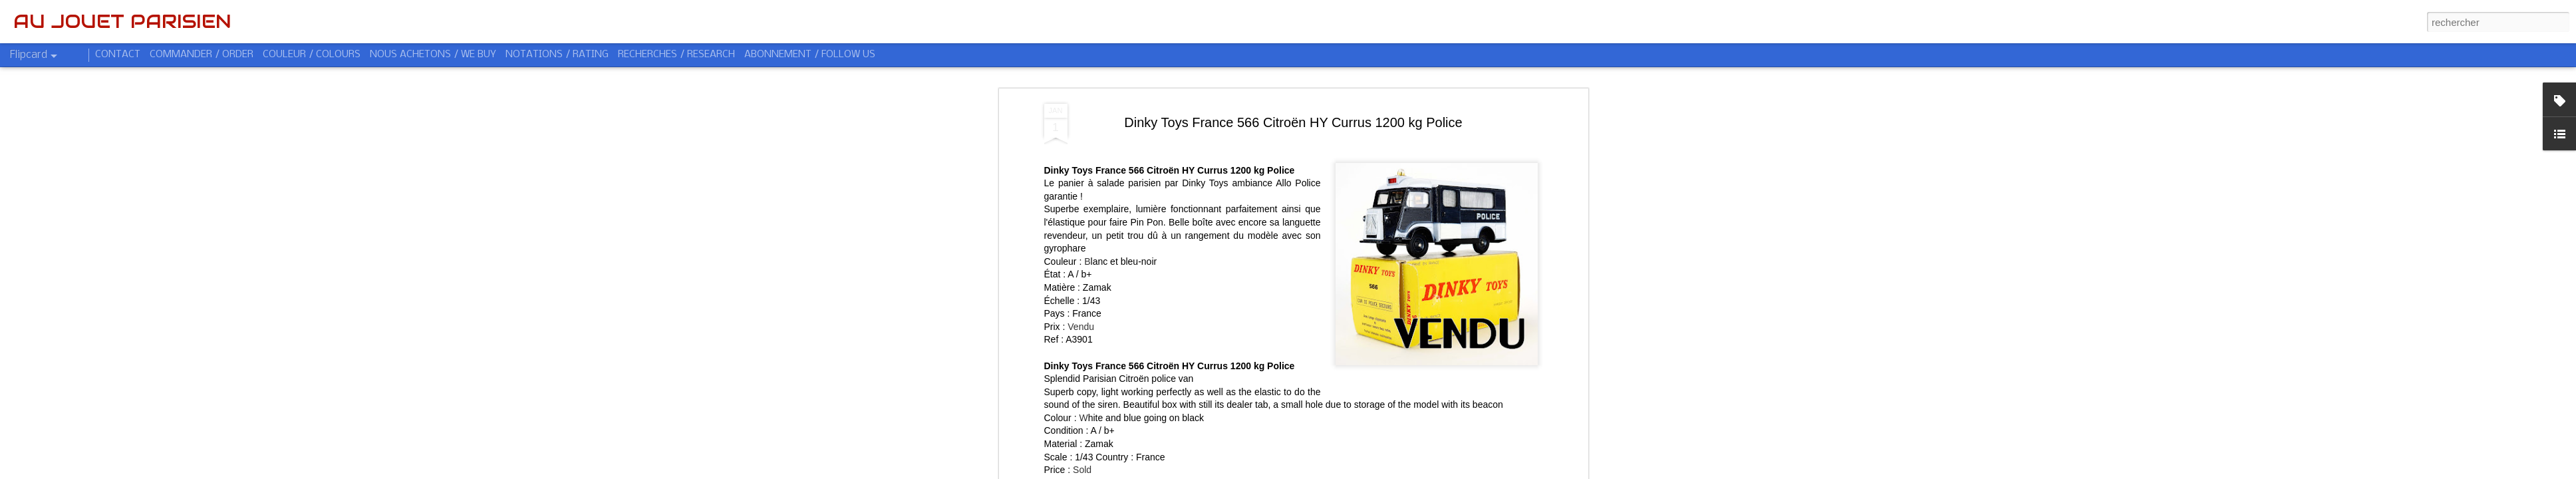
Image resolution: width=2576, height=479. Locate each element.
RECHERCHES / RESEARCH (676, 54)
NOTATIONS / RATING (557, 54)
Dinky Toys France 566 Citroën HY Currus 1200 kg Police (1293, 71)
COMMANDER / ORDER (201, 54)
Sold (1082, 419)
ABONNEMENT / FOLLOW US (809, 54)
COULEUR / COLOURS (311, 54)
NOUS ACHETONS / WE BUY (433, 54)
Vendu (1081, 275)
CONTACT (117, 54)
